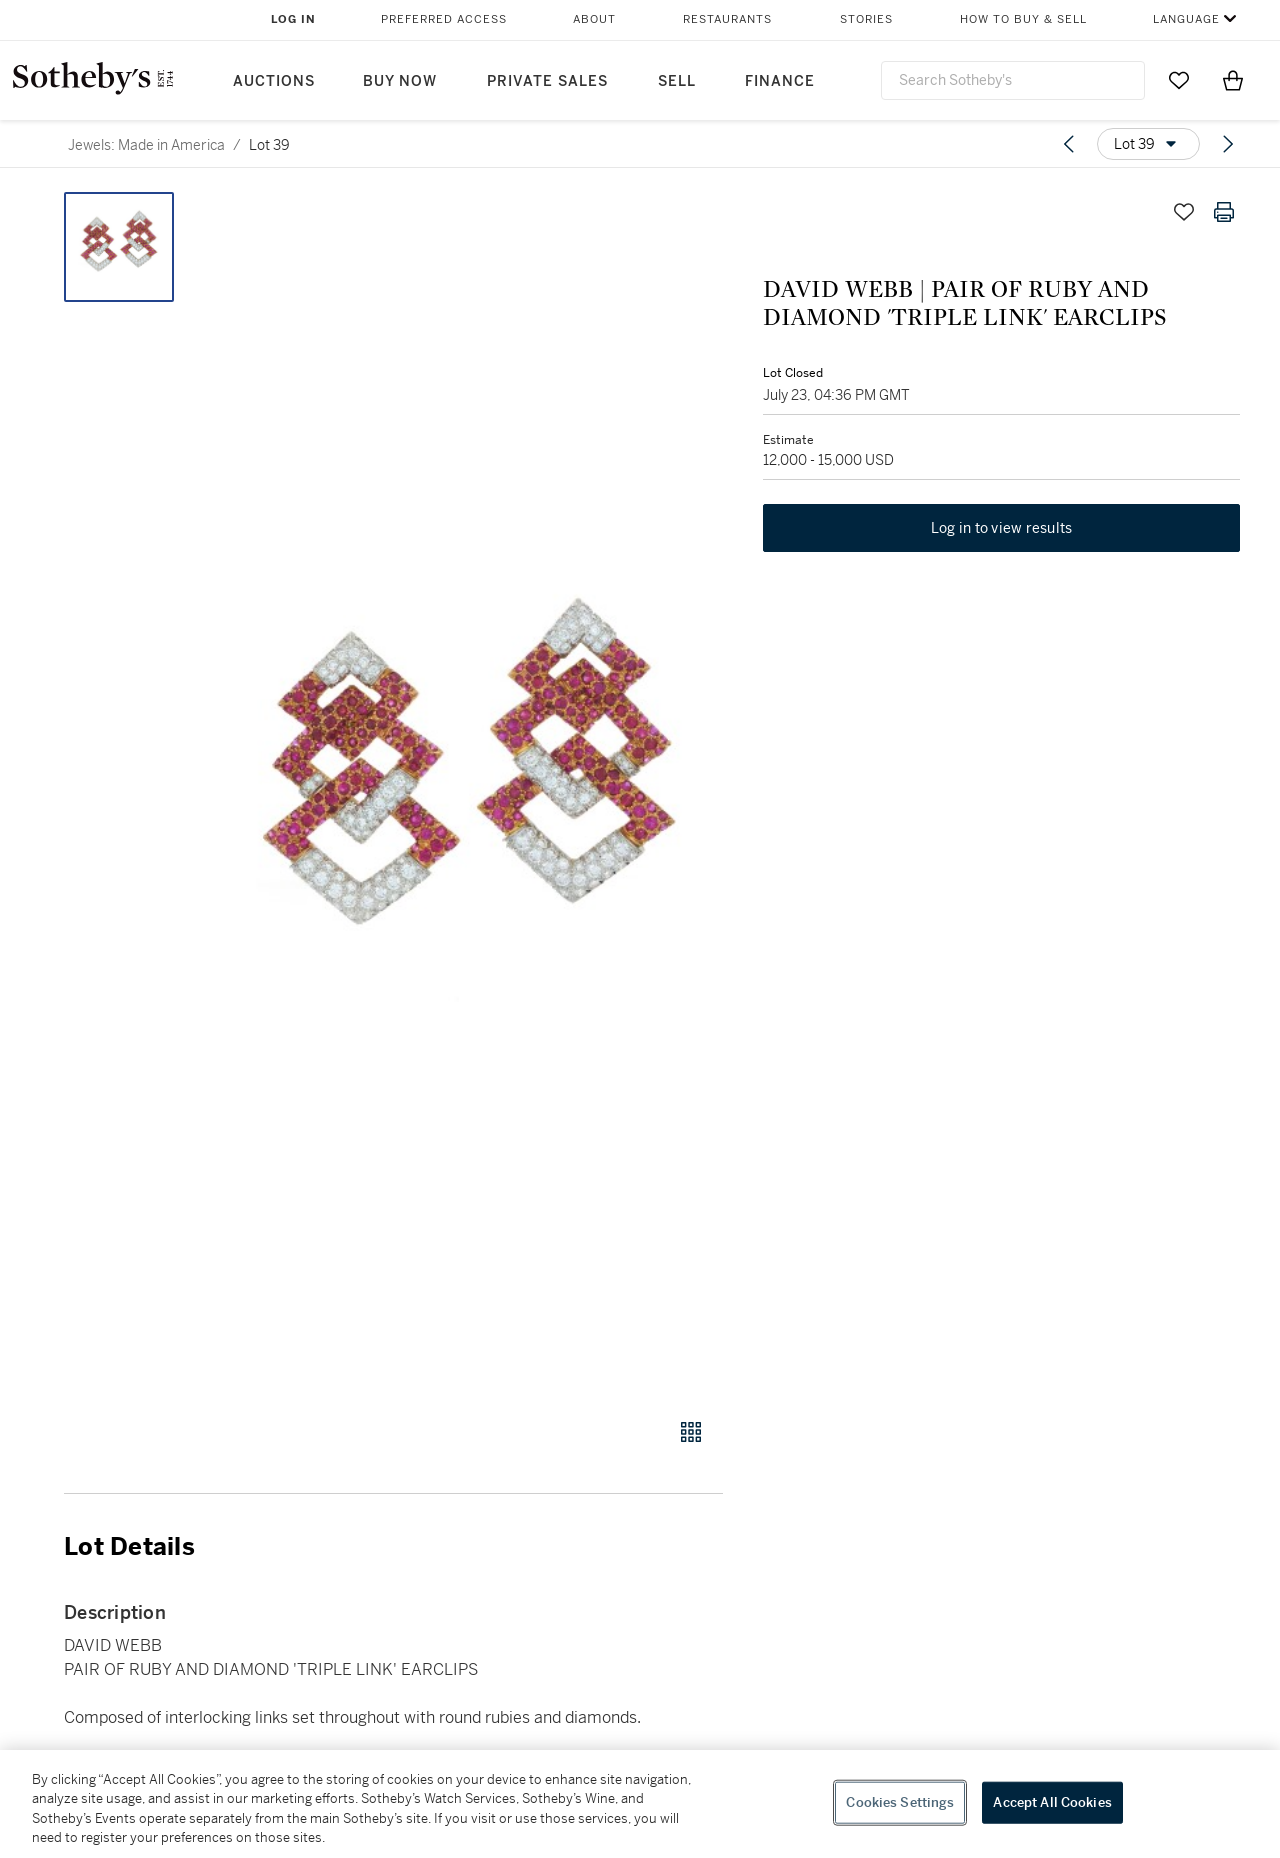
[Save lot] (1184, 212)
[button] (470, 794)
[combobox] (1013, 80)
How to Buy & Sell (1023, 19)
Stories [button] (866, 19)
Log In (293, 19)
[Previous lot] (1069, 144)
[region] (640, 1804)
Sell (677, 81)
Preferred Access (444, 19)
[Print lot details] (1224, 212)
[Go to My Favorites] (1179, 80)
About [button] (594, 19)
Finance (780, 81)
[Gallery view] (691, 1432)
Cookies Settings (900, 1802)
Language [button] (1186, 19)
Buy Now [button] (400, 81)
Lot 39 (269, 145)
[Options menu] (1148, 144)
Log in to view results (1002, 528)
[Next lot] (1228, 144)
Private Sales (547, 81)
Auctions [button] (274, 81)
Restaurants (727, 19)
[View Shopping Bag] (1233, 80)
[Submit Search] (1122, 80)
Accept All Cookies (1052, 1802)
